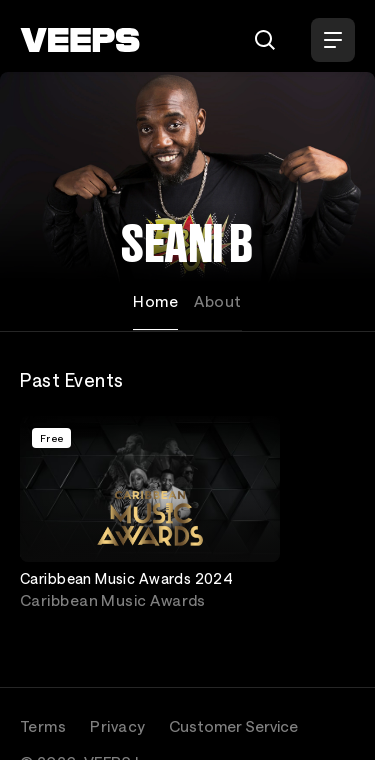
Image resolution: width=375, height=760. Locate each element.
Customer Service (233, 726)
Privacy (117, 726)
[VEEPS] (80, 40)
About (217, 301)
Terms (43, 726)
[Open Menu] (333, 40)
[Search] (265, 40)
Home (155, 301)
